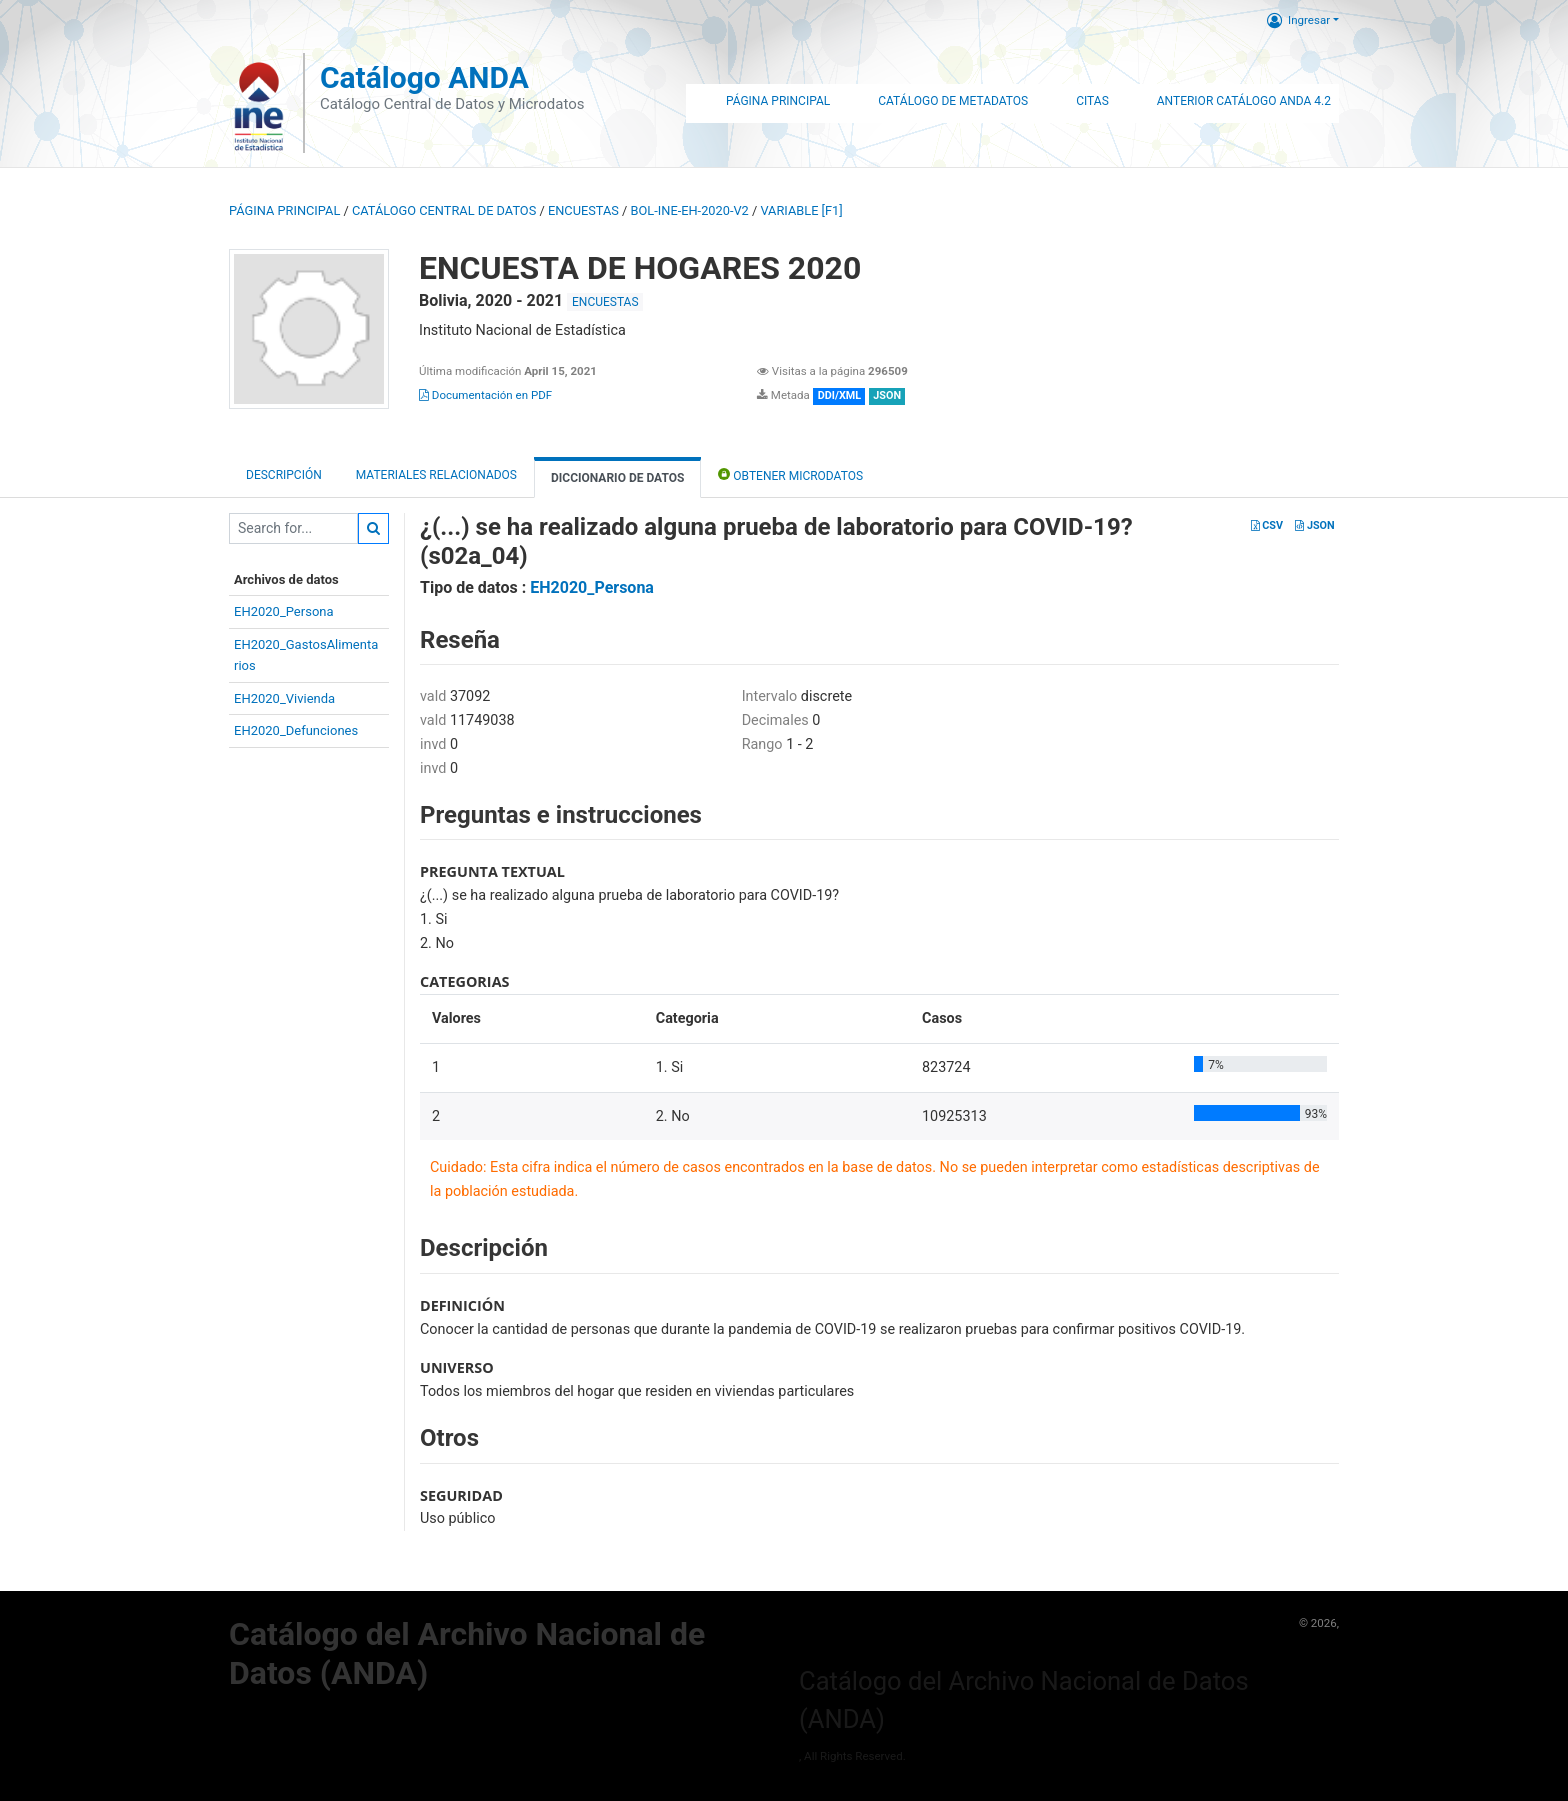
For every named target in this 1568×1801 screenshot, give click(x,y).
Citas (1092, 101)
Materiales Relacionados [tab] (436, 475)
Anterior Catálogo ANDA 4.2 (1244, 101)
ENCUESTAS (583, 210)
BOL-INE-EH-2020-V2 (690, 210)
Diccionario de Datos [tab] (617, 478)
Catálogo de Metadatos (953, 101)
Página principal (284, 210)
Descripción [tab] (284, 475)
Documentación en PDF (485, 395)
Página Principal (778, 101)
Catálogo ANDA (424, 77)
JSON (1314, 525)
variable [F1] (801, 210)
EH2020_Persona (284, 611)
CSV (1267, 525)
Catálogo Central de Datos (444, 210)
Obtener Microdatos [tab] (790, 474)
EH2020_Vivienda (284, 698)
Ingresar (1298, 20)
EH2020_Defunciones (296, 730)
